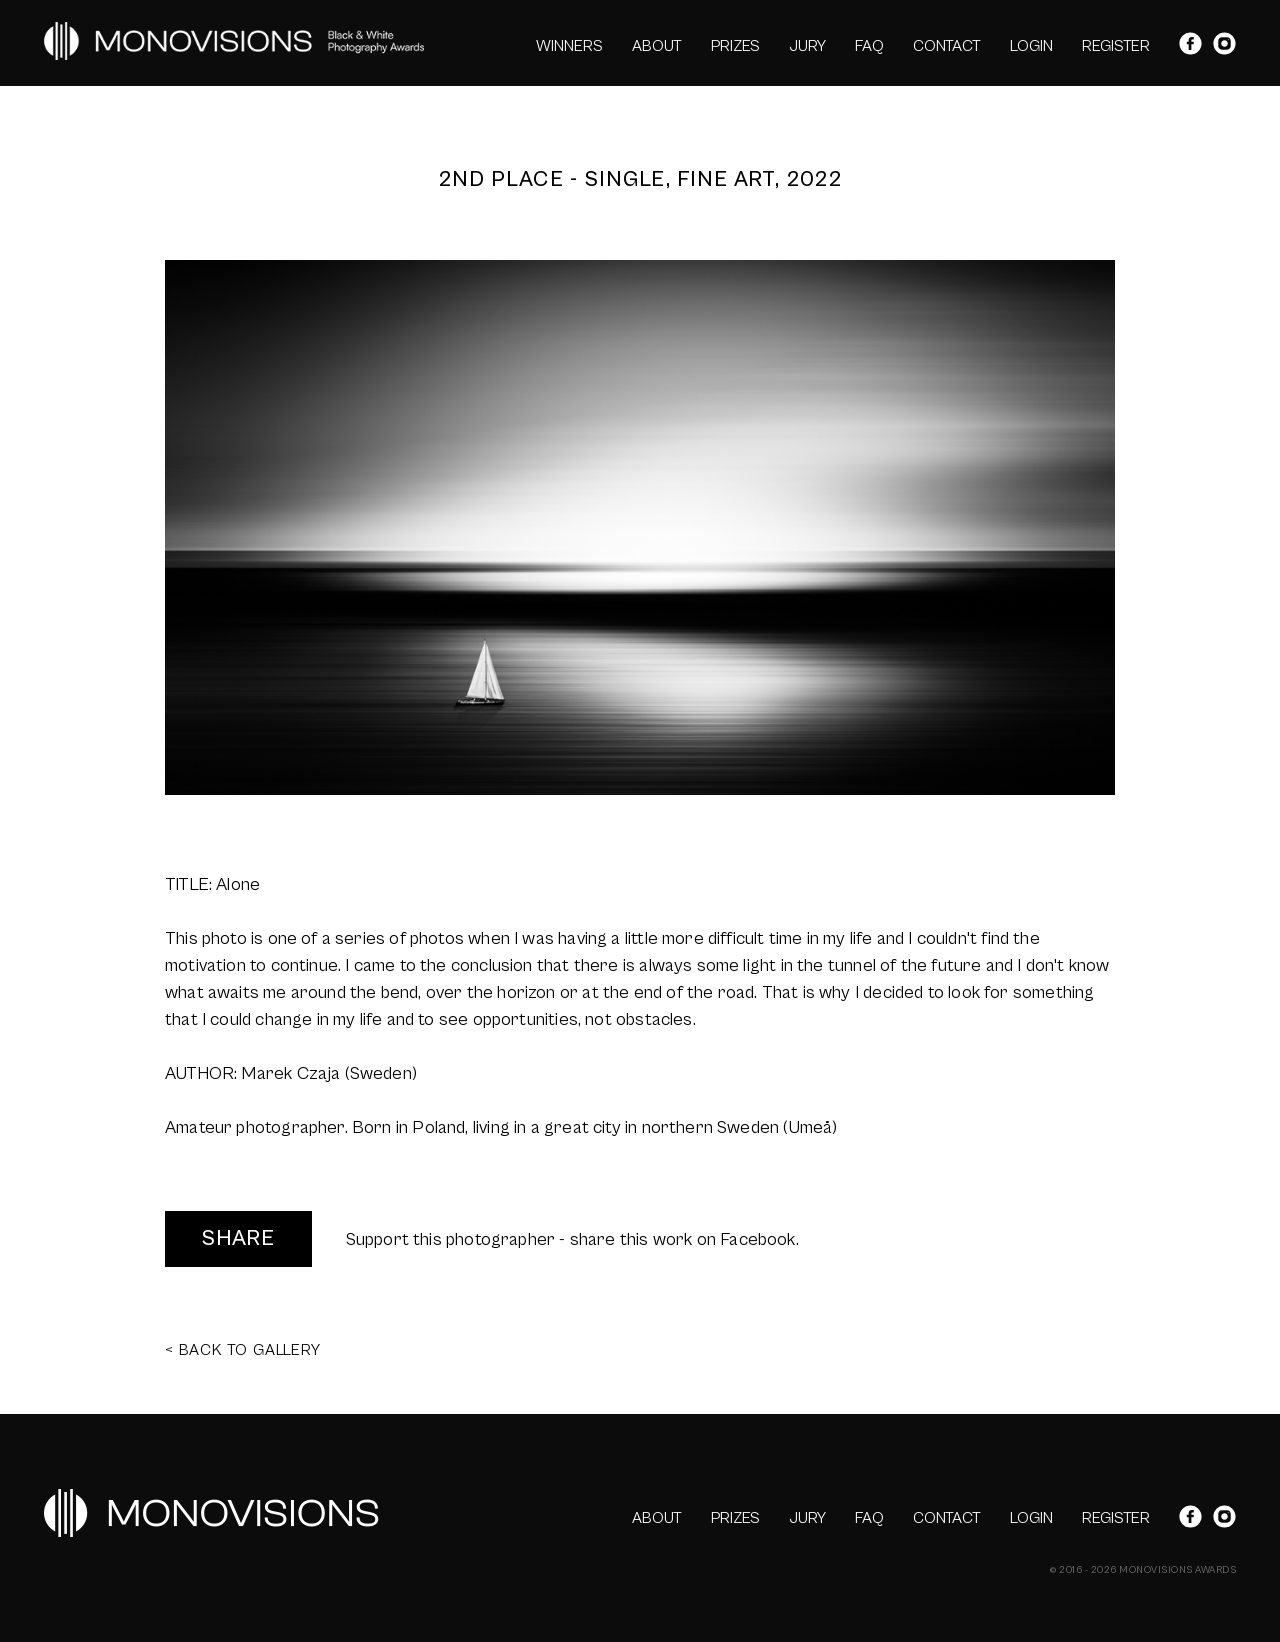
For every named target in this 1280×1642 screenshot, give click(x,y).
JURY (807, 46)
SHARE (238, 1238)
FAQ (869, 46)
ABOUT (657, 46)
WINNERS (569, 46)
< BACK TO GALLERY (243, 1350)
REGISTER (1116, 46)
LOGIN (1031, 46)
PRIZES (735, 46)
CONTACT (947, 46)
